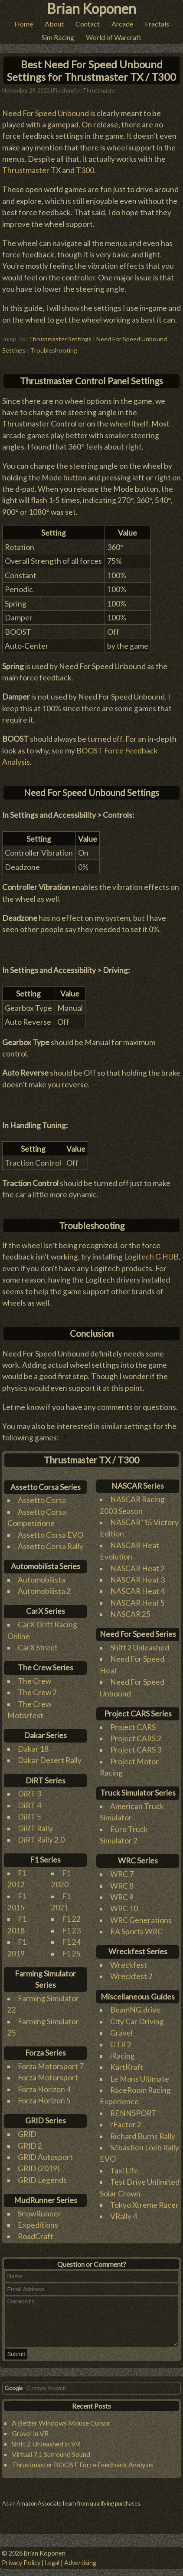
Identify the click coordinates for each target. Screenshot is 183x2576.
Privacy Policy (21, 2562)
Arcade (122, 24)
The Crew (34, 1676)
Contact (87, 24)
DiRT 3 (29, 1789)
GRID (27, 2129)
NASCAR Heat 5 (137, 1598)
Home (23, 24)
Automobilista (41, 1575)
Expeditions (38, 2220)
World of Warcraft (113, 37)
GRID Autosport (45, 2152)
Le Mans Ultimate (139, 2074)
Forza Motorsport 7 (51, 2061)
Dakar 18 (33, 1744)
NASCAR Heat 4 (137, 1586)
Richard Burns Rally (142, 2131)
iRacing (122, 2051)
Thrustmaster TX (31, 165)
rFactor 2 (125, 2120)
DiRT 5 (29, 1812)
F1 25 (71, 1948)
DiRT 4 (29, 1800)
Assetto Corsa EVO (50, 1530)
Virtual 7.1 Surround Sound (51, 2459)
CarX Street (38, 1642)
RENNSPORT (133, 2108)
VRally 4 (123, 2211)
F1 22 (71, 1914)
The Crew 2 (37, 1688)
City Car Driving (137, 2016)
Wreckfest (128, 1960)
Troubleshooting (53, 345)
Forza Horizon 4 (44, 2084)
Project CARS (133, 1722)
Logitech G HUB (151, 1252)
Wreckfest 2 (131, 1971)
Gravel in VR (30, 2438)
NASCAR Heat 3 (137, 1575)
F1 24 (71, 1937)
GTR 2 (120, 2039)
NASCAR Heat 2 (137, 1563)
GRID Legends (42, 2175)
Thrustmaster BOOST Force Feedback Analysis (82, 2469)
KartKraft (127, 2062)
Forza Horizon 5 (44, 2096)
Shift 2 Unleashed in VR (46, 2448)
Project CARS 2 (135, 1733)
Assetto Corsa (42, 1495)
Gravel (121, 2028)
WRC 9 (122, 1892)
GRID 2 (30, 2141)
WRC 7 (122, 1869)
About (54, 24)
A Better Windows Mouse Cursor (61, 2427)
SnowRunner (39, 2208)
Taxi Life (124, 2165)
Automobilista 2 (44, 1586)
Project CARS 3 (135, 1745)
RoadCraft (35, 2231)
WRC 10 (124, 1904)
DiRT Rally (35, 1823)
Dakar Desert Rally (50, 1755)
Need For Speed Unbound (45, 108)
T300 (85, 165)
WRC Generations (141, 1915)
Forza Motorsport (48, 2073)
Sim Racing (58, 37)
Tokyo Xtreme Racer (144, 2200)
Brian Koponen (91, 8)
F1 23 (71, 1925)
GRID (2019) (39, 2164)
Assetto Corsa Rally (50, 1541)
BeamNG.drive (135, 2005)
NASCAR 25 (130, 1609)
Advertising (80, 2562)
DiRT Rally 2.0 (41, 1835)
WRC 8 (122, 1881)
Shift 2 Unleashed (139, 1643)
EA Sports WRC (136, 1927)
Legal (52, 2562)
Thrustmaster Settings (60, 334)
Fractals (157, 24)
